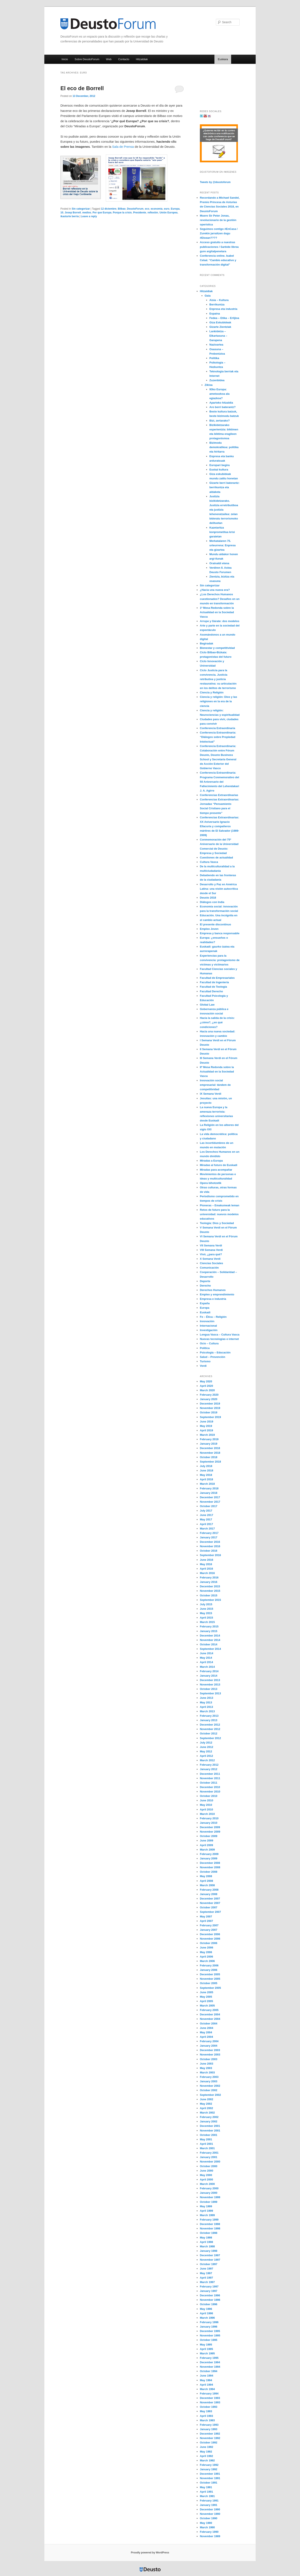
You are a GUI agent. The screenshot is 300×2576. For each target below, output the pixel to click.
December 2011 (210, 1773)
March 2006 (207, 1961)
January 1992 (208, 2469)
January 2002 (208, 2121)
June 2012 (206, 1747)
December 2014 (210, 1635)
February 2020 (209, 1394)
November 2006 (210, 1938)
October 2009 (208, 1836)
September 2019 (210, 1417)
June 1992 (206, 2447)
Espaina (214, 313)
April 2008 (206, 1880)
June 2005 (206, 1992)
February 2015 (209, 1626)
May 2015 (206, 1613)
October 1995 (208, 2339)
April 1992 (206, 2456)
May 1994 (206, 2380)
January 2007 (208, 1929)
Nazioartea (216, 344)
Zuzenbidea (217, 380)
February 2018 (209, 1488)
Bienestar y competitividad (217, 647)
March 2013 (207, 1711)
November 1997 (210, 2259)
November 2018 (210, 1452)
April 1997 (206, 2277)
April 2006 (206, 1956)
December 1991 (210, 2473)
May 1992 (206, 2451)
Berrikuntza (217, 304)
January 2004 (208, 2045)
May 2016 (206, 1564)
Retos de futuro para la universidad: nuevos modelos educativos (219, 1214)
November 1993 (210, 2402)
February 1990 (209, 2531)
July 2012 (206, 1742)
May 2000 (206, 2175)
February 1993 (209, 2424)
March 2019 (207, 1434)
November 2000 (210, 2161)
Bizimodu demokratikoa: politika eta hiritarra (224, 447)
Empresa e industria (213, 1298)
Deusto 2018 (208, 897)
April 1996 (206, 2313)
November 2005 (210, 1978)
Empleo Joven (209, 928)
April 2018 (206, 1479)
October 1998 (208, 2232)
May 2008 (206, 1876)
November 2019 (210, 1408)
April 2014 (206, 1662)
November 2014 (210, 1640)
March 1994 (207, 2389)
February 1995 (209, 2357)
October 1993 (208, 2406)
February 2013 (209, 1715)
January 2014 (208, 1675)
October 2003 (208, 2059)
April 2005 (206, 2001)
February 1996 (209, 2322)
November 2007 (210, 1903)
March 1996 (207, 2317)
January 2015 (208, 1631)
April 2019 (206, 1430)
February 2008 (209, 1889)
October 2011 (208, 1782)
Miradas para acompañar (216, 1169)
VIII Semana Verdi (211, 1249)
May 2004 (206, 2032)
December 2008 (210, 1862)
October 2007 (208, 1907)
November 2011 (210, 1778)
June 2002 (206, 2099)
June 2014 (206, 1653)
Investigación (208, 1330)
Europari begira (219, 465)
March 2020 (207, 1390)
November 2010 (210, 1791)
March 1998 (207, 2246)
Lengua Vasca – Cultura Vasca (219, 1334)
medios (86, 212)
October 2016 (208, 1550)
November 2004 (210, 2018)
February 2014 (209, 1671)
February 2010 (209, 1818)
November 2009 (210, 1831)
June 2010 (206, 1800)
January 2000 (208, 2192)
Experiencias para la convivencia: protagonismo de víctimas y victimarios (220, 960)
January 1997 (208, 2291)
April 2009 (206, 1845)
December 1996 (210, 2295)
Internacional (208, 1325)
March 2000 (207, 2184)
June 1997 (206, 2268)
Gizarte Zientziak (220, 326)
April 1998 (206, 2242)
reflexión (152, 212)
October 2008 (208, 1871)
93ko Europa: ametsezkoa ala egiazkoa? (219, 394)
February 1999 (209, 2219)
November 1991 (210, 2478)
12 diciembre (108, 208)
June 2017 (206, 1515)
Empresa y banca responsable (219, 933)
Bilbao (122, 208)
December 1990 (210, 2509)
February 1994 (209, 2393)
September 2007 (210, 1911)
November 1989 (210, 2536)
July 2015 (206, 1604)
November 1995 (210, 2335)
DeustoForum (135, 208)
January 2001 (208, 2157)
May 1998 (206, 2237)
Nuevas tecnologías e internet (219, 1339)
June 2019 (206, 1421)
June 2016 (206, 1559)
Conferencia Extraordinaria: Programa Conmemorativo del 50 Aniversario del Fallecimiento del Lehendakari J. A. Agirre (219, 781)
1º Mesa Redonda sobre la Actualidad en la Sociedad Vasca (217, 612)
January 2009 (208, 1858)
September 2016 (210, 1555)
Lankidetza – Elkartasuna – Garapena (218, 336)
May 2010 (206, 1804)
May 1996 (206, 2308)
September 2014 (210, 1648)
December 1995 (210, 2331)
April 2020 (206, 1385)
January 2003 (208, 2081)
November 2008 (210, 1867)
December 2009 (210, 1827)
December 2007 (210, 1898)
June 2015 (206, 1608)
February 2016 (209, 1577)
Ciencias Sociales (211, 1263)
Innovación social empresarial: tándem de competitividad (215, 1085)
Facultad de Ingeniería (214, 982)
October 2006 (208, 1943)
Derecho (205, 1285)
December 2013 (210, 1680)
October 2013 (208, 1689)
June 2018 (206, 1470)
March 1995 (207, 2353)
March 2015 (207, 1622)
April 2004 (206, 2036)
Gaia (208, 295)
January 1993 (208, 2429)
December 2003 (210, 2050)
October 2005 (208, 1983)
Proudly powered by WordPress (150, 2552)
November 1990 (210, 2513)
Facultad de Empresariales (217, 977)
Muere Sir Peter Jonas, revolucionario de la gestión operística (218, 220)
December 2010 (210, 1787)
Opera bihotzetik (210, 1183)
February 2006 (209, 1965)
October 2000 (208, 2166)
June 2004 (206, 2028)
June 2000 (206, 2170)
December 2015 (210, 1586)
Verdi (203, 1365)
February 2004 (209, 2041)
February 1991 (209, 2500)
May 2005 (206, 1996)
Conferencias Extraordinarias (219, 795)
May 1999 (206, 2206)
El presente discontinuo (215, 924)
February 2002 (209, 2117)
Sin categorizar (81, 208)
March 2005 (207, 2005)
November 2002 (210, 2085)
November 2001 (210, 2130)
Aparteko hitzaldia (221, 402)
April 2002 (206, 2108)
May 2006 (206, 1952)
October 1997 (208, 2264)
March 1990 (207, 2527)
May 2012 (206, 1751)
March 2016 (207, 1573)
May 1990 (206, 2522)
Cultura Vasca (209, 862)
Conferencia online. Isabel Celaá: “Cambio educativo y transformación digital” (218, 260)
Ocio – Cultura (209, 1343)
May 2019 (206, 1426)
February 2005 (209, 2010)
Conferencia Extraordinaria (217, 728)
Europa (175, 208)
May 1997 (206, 2273)
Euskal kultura (218, 469)
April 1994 (206, 2384)
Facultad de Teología (213, 986)
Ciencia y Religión (212, 692)
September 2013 (210, 1693)
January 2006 (208, 1969)
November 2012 (210, 1729)
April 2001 (206, 2143)
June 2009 (206, 1840)
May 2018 (206, 1474)
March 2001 (207, 2148)
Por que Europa (102, 212)
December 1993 (210, 2398)
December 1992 (210, 2433)
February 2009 (209, 1854)
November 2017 (210, 1501)
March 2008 (207, 1885)
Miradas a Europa (211, 1160)
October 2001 (208, 2135)
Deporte (205, 1281)
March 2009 (207, 1849)
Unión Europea (168, 212)
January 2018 (208, 1492)
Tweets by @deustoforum (215, 182)
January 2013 (208, 1720)
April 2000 (206, 2179)
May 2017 (206, 1519)
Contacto (123, 59)
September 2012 (210, 1738)
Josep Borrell (73, 212)
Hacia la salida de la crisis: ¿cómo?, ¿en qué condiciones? (217, 1022)
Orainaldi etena (219, 563)
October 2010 (208, 1796)
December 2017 (210, 1497)
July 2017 (206, 1510)
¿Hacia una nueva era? (215, 589)
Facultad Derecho (211, 991)
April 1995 (206, 2349)
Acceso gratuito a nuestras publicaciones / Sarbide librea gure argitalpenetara (219, 247)
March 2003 (207, 2072)
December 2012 (210, 1724)
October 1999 (208, 2201)
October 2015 (208, 1595)
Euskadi (205, 1312)
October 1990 (208, 2518)
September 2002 (210, 2094)
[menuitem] (222, 59)
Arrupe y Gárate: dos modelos (219, 621)
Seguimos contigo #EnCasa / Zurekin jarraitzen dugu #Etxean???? (218, 233)
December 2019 (210, 1403)
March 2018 (207, 1483)
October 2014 (208, 1644)
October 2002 (208, 2090)
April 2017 (206, 1524)
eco (147, 208)
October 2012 (208, 1733)
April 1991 (206, 2491)
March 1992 (207, 2460)
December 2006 (210, 1934)
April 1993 (206, 2415)
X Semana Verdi (210, 1258)
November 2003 (210, 2054)
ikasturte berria (69, 216)
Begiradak (206, 643)
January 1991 (208, 2505)
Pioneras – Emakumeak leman (219, 1205)
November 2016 (210, 1546)
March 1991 (207, 2496)
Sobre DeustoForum (87, 59)
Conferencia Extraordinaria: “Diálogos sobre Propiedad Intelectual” (218, 737)
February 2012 (209, 1764)
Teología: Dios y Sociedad (217, 1223)
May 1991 (206, 2487)
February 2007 (209, 1925)
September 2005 (210, 1987)
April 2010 (206, 1809)
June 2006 (206, 1947)
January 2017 (208, 1537)
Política (205, 1348)
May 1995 (206, 2344)
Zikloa (209, 384)
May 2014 (206, 1657)
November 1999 (210, 2197)
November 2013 (210, 1684)
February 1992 (209, 2464)
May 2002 (206, 2103)
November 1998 (210, 2228)
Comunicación (209, 1267)
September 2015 (210, 1599)
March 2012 (207, 1760)
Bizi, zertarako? (219, 420)
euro (166, 208)
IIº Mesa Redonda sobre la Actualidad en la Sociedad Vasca (217, 1072)
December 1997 (210, 2255)
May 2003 (206, 2068)
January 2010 (208, 1822)
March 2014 (207, 1666)
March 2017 (207, 1528)
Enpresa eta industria (223, 308)
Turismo (205, 1361)
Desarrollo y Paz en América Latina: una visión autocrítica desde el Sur (219, 889)
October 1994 (208, 2371)
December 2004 (210, 2014)
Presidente (139, 212)
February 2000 (209, 2188)
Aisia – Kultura (219, 300)
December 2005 (210, 1974)
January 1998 (208, 2250)
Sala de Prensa (123, 146)
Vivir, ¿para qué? (211, 1254)
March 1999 (207, 2215)
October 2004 (208, 2023)
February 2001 (209, 2152)
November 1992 (210, 2438)
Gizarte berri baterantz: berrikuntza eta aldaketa (224, 487)
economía (156, 208)
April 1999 (206, 2210)
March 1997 (207, 2282)
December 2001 (210, 2125)
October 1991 (208, 2482)
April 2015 (206, 1617)
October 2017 (208, 1506)
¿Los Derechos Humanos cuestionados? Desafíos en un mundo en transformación (220, 599)
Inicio (64, 59)
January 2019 (208, 1443)
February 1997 (209, 2286)
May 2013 (206, 1702)
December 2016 (210, 1541)
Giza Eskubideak (220, 322)
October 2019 (208, 1412)
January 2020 (208, 1399)
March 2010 (207, 1813)
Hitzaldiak (142, 59)
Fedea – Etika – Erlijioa (224, 318)
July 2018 (206, 1466)
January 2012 (208, 1769)
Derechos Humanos (213, 1290)
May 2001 (206, 2139)
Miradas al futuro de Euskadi (218, 1165)
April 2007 (206, 1921)
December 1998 (210, 2224)
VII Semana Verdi (211, 1245)
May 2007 (206, 1916)
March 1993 (207, 2420)
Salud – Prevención (212, 1357)
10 (61, 212)
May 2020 (206, 1381)
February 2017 (209, 1533)
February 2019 (209, 1439)
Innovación (207, 1321)
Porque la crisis (122, 212)
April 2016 (206, 1568)
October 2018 (208, 1457)
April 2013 (206, 1706)
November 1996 (210, 2299)
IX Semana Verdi (210, 1093)
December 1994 (210, 2362)
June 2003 (206, 2063)
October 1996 (208, 2304)
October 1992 (208, 2442)
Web (109, 59)
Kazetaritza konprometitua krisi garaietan (222, 532)
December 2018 (210, 1448)
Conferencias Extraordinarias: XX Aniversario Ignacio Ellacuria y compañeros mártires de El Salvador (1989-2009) (219, 826)
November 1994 (210, 2366)
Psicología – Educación (215, 1352)
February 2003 (209, 2076)
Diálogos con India (212, 902)
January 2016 (208, 1582)
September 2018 (210, 1461)
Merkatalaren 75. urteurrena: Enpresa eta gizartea (222, 545)
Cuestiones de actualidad (216, 857)
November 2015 (210, 1590)
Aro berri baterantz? (222, 407)
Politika (214, 358)
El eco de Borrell (82, 88)
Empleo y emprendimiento (217, 1294)
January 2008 (208, 1894)
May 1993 (206, 2411)
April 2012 (206, 1755)
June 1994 (206, 2375)
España (205, 1303)
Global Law (207, 1004)
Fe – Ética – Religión (213, 1316)
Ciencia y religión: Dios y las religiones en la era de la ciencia (218, 701)
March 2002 (207, 2112)
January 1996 (208, 2326)
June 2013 (206, 1697)
